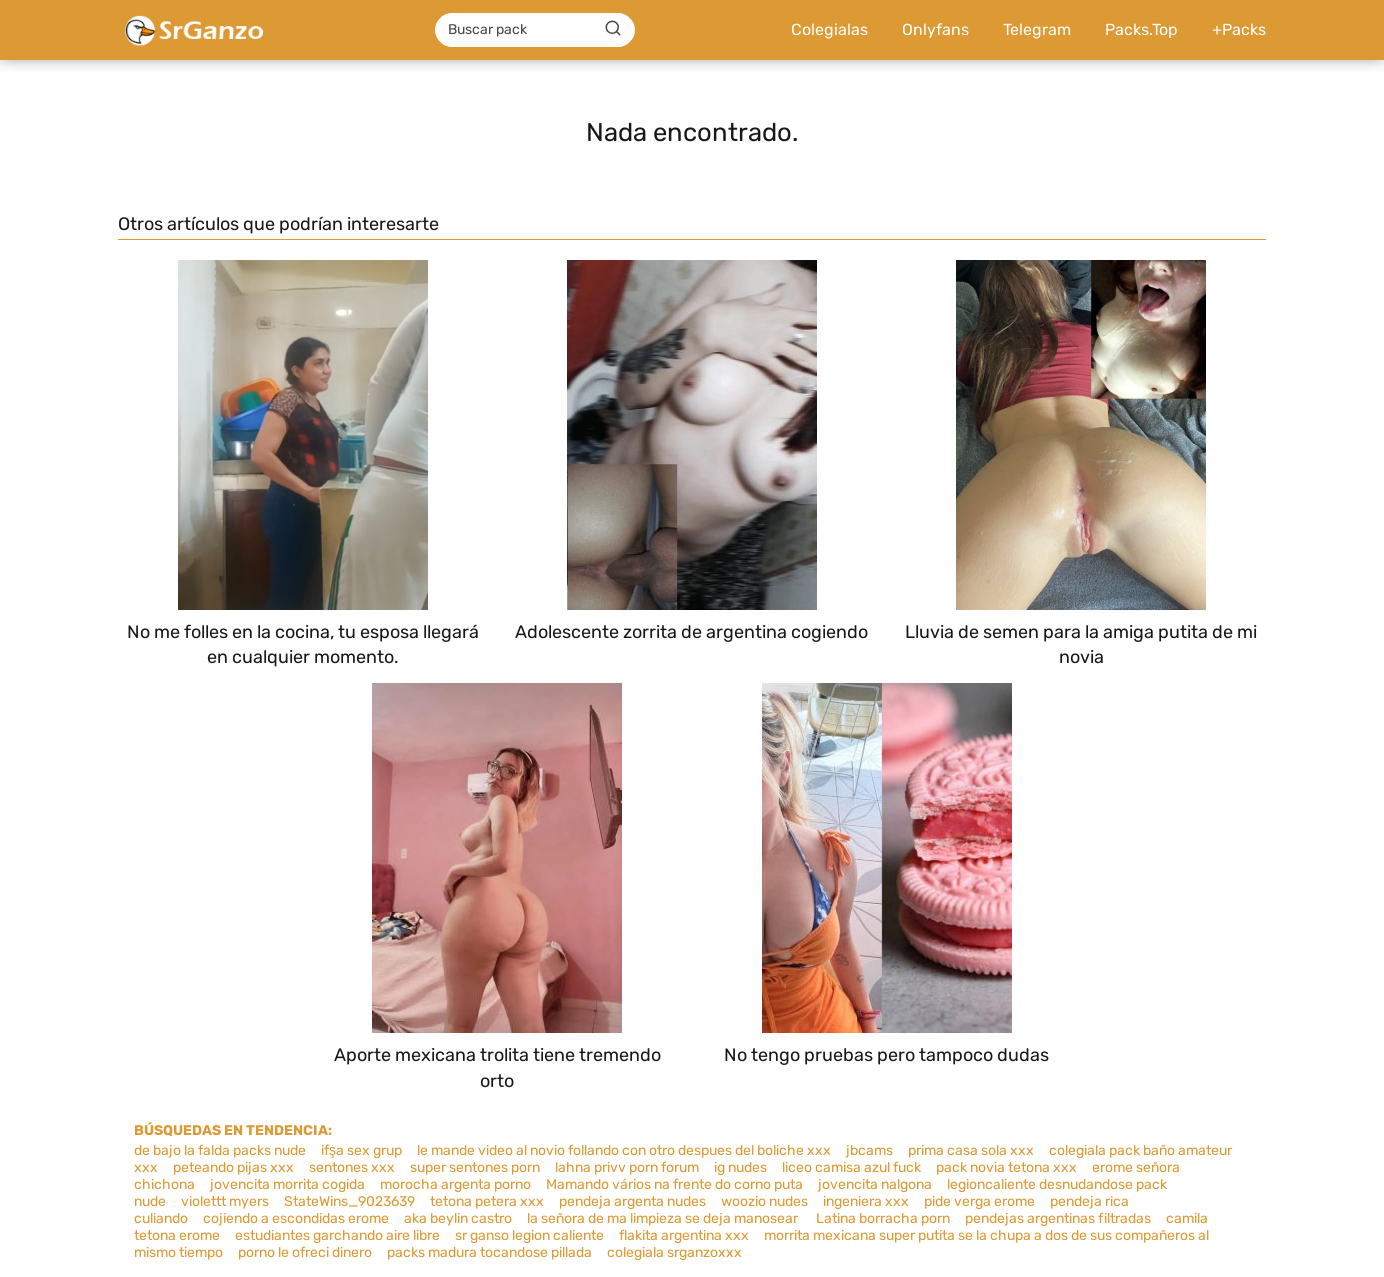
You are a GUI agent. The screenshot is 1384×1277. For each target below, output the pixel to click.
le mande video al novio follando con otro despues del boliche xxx (624, 1150)
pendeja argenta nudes (632, 1201)
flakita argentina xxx (684, 1235)
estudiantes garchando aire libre (337, 1235)
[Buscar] (613, 29)
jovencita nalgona (875, 1184)
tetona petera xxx (487, 1201)
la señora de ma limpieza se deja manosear (664, 1218)
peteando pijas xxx (233, 1167)
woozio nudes (764, 1201)
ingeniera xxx (866, 1201)
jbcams (869, 1150)
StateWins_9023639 (349, 1201)
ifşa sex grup (361, 1150)
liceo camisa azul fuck (851, 1167)
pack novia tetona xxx (1006, 1167)
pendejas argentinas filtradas (1058, 1218)
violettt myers (225, 1201)
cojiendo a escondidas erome (296, 1218)
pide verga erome (979, 1201)
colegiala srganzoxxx (674, 1252)
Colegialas (829, 29)
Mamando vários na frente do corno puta (674, 1184)
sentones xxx (352, 1167)
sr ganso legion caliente (529, 1235)
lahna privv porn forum (627, 1167)
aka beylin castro (458, 1218)
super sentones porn (475, 1167)
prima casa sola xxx (971, 1150)
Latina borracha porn (883, 1218)
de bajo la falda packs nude (220, 1150)
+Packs (1239, 29)
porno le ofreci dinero (305, 1252)
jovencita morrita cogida (287, 1184)
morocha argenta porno (455, 1184)
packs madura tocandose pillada (489, 1252)
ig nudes (740, 1167)
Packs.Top (1141, 29)
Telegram (1037, 29)
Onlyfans (935, 29)
